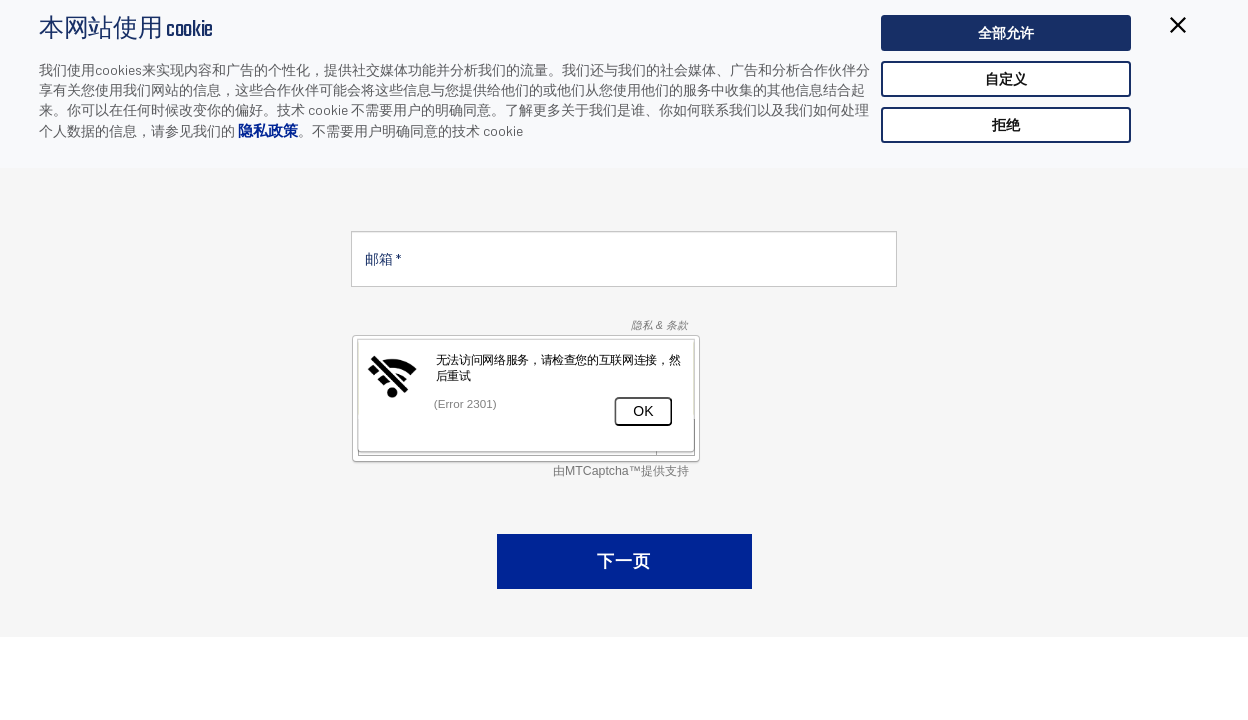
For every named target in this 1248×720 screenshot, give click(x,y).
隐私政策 (268, 130)
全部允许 (1006, 32)
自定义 (1006, 78)
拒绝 (1006, 124)
